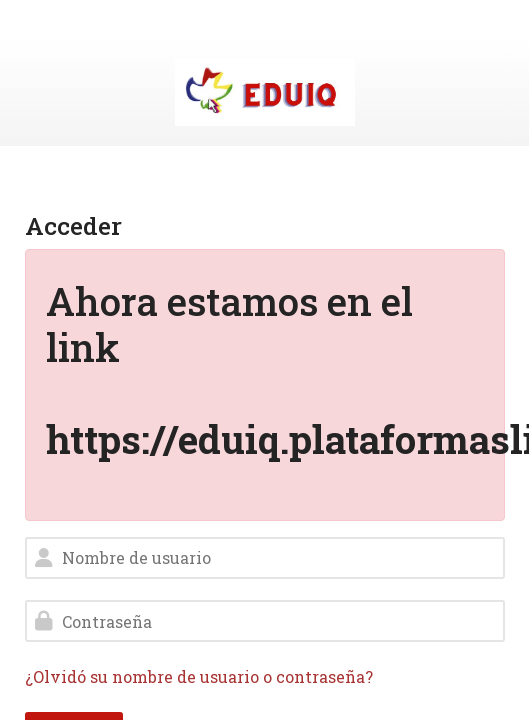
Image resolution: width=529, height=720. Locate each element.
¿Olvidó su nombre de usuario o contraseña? (199, 676)
